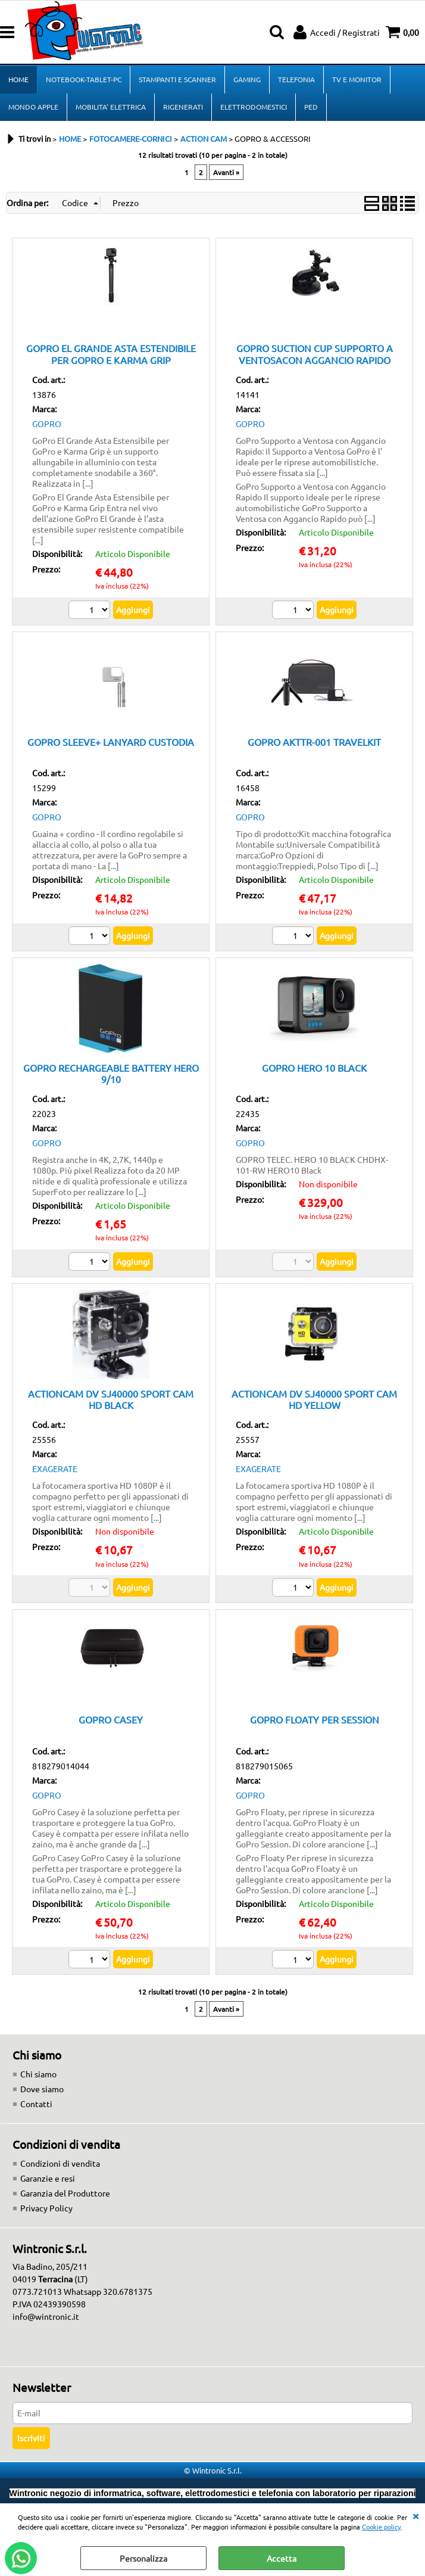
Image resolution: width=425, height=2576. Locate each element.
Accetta (281, 2558)
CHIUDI (415, 2515)
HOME (18, 79)
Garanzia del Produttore (65, 2193)
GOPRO (46, 423)
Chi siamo (38, 2073)
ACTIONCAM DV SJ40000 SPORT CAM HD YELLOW (314, 1399)
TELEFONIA (296, 79)
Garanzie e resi (47, 2178)
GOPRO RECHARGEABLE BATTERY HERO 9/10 (111, 1073)
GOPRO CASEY (111, 1719)
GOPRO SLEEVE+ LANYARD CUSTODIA (110, 742)
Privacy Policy (46, 2207)
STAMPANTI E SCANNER (177, 79)
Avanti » (226, 172)
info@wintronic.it (45, 2316)
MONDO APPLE (33, 106)
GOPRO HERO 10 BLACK (314, 1068)
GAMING (247, 79)
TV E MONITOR (357, 79)
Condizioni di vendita (60, 2163)
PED (311, 106)
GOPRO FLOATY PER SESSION (314, 1719)
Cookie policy (381, 2526)
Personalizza (143, 2558)
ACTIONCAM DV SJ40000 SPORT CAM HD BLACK (110, 1399)
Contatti (36, 2103)
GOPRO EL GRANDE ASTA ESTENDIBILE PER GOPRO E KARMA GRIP (111, 353)
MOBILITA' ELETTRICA (111, 106)
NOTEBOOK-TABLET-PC (83, 79)
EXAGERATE (54, 1468)
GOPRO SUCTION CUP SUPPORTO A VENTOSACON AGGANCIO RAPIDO (314, 353)
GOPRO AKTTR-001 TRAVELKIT (314, 742)
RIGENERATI (183, 106)
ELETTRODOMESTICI (253, 106)
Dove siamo (42, 2088)
